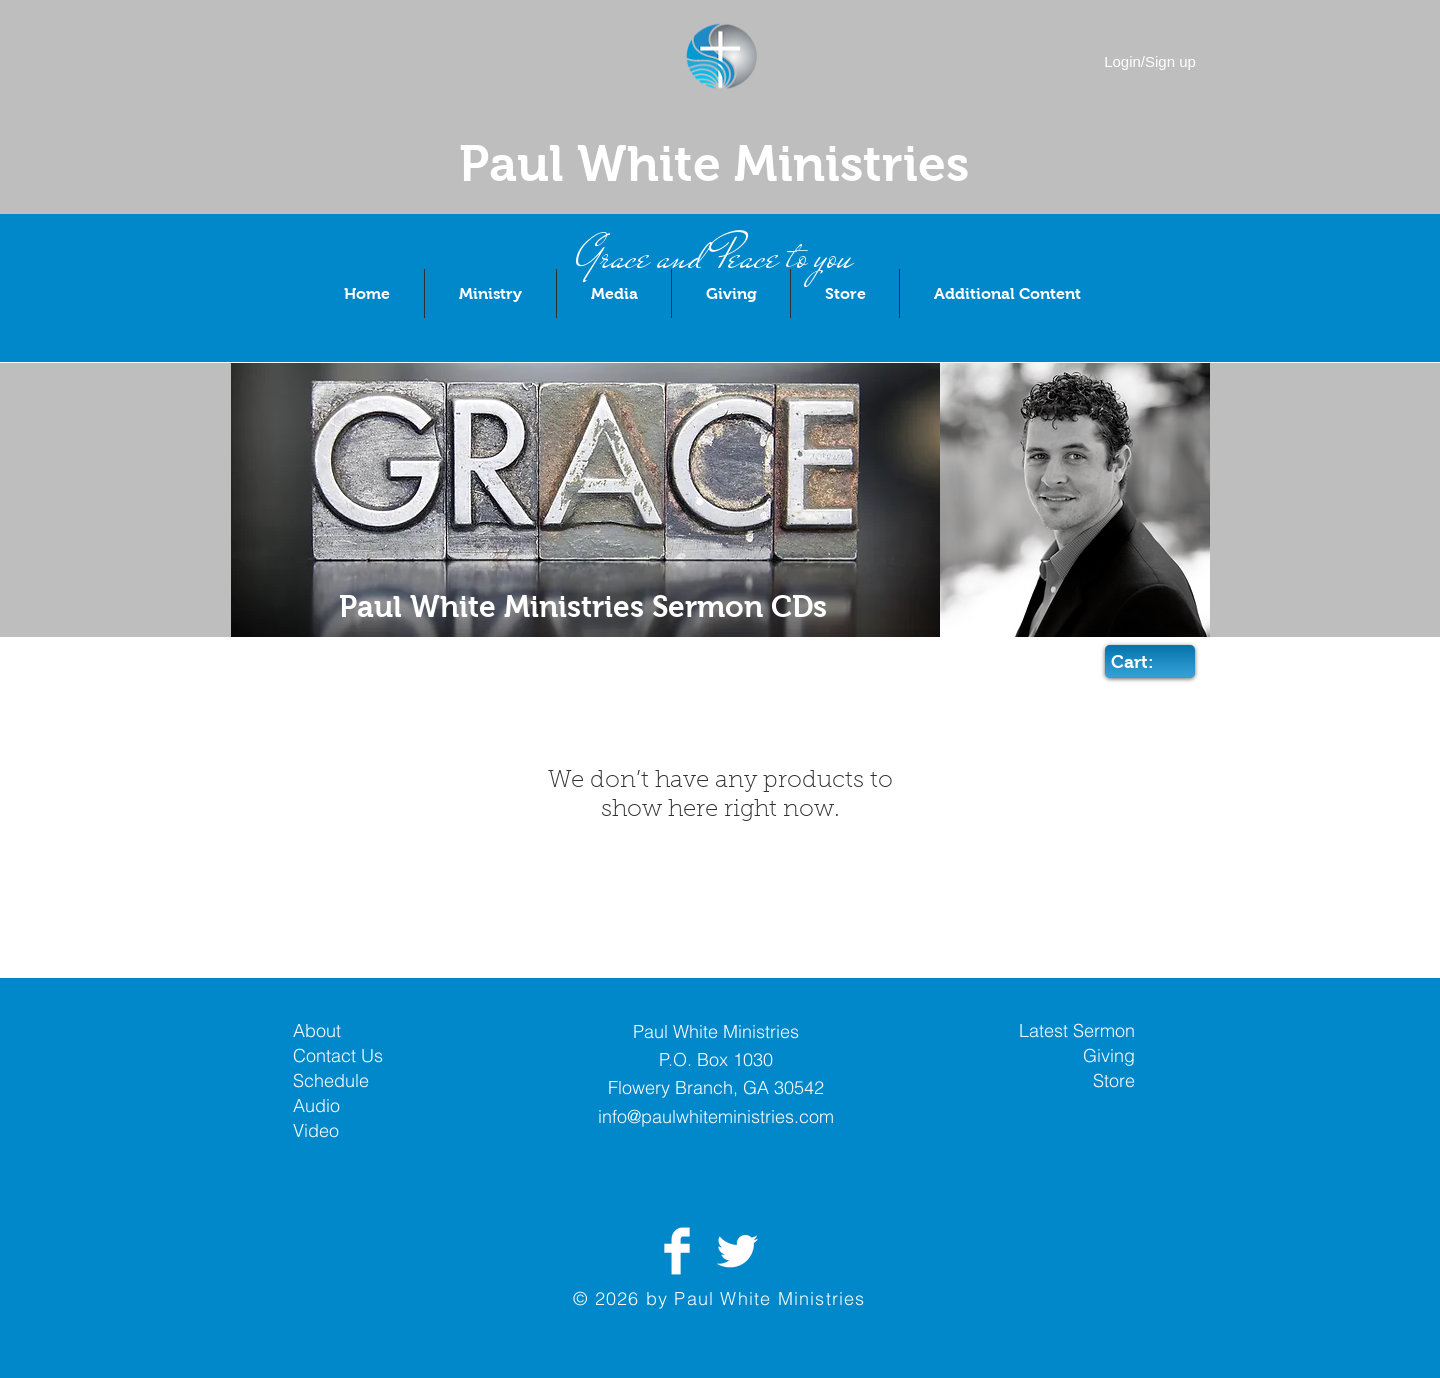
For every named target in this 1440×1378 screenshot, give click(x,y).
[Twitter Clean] (737, 1251)
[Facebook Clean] (677, 1251)
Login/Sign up (1150, 61)
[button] (490, 293)
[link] (1148, 661)
